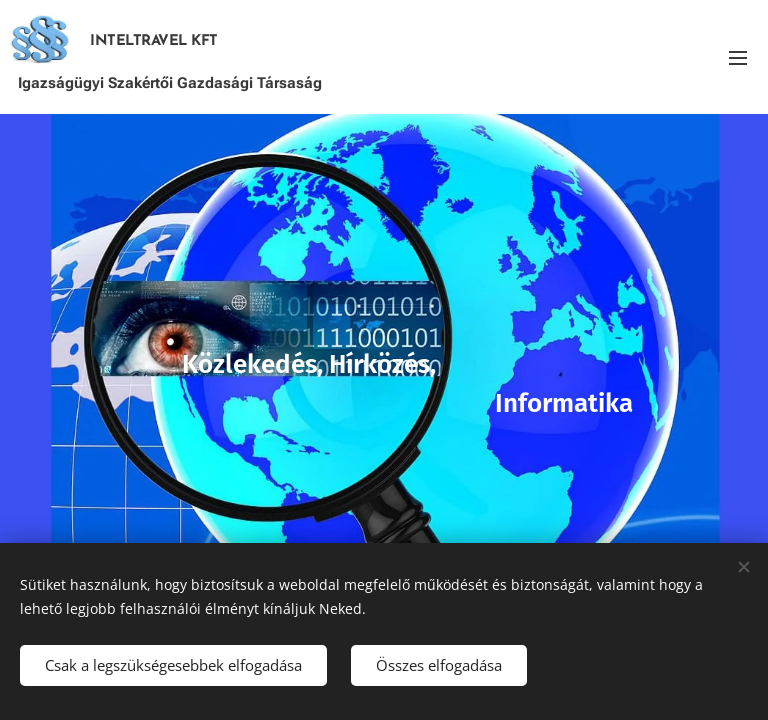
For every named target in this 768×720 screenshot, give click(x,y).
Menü (738, 58)
